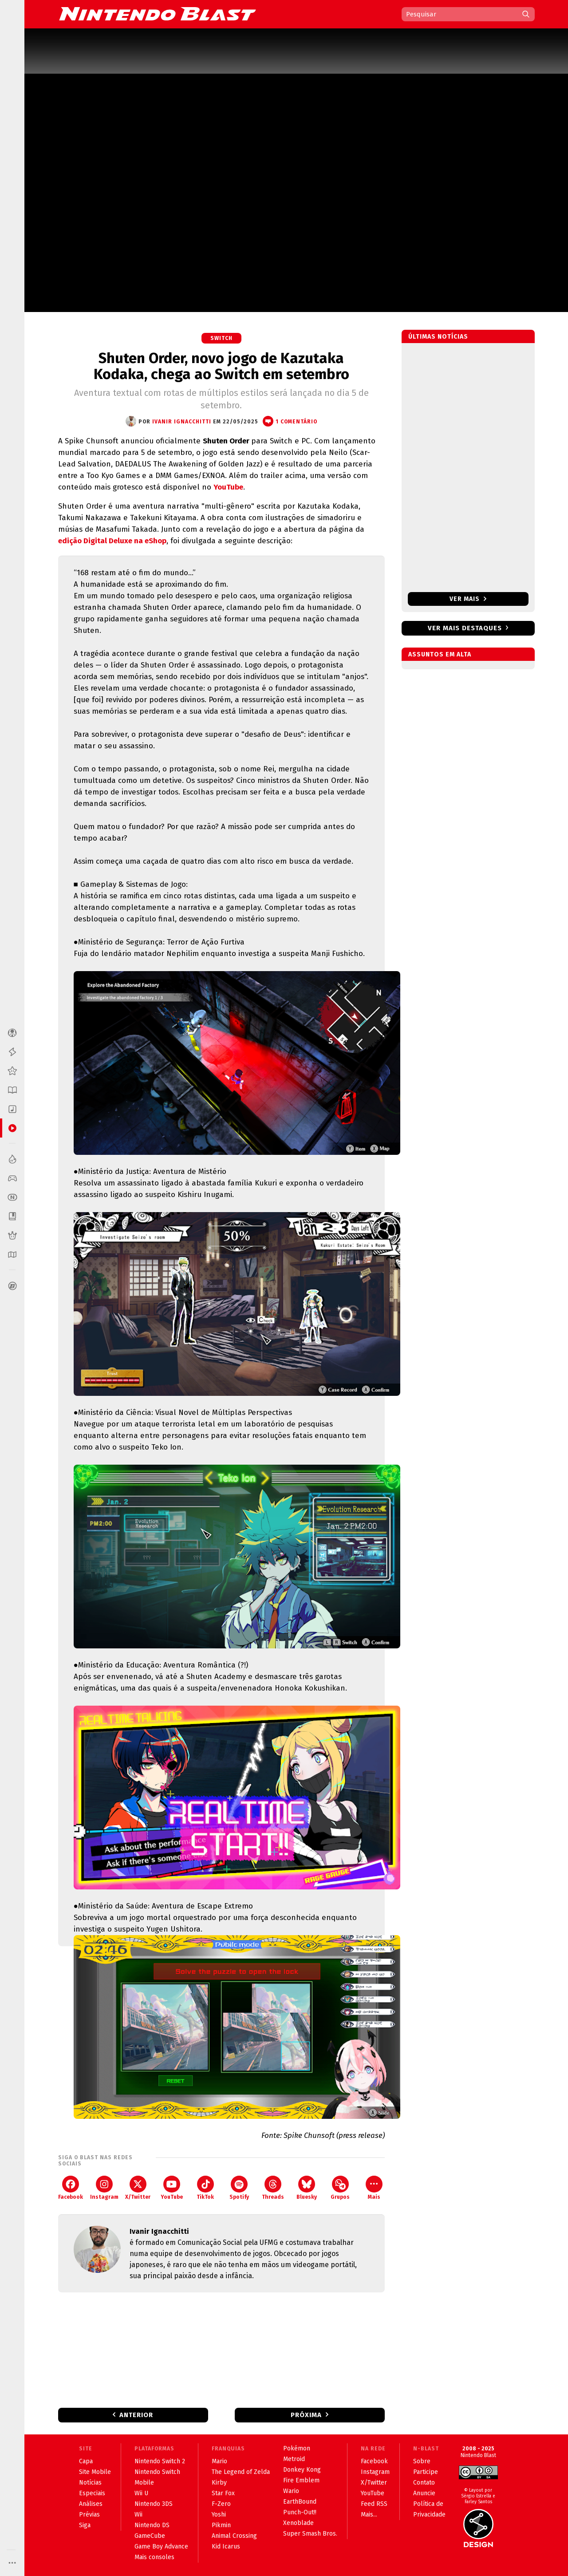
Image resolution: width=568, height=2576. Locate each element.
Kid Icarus (226, 2546)
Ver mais (468, 599)
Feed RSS (374, 2504)
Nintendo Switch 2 (159, 2461)
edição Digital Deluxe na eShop (112, 540)
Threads (273, 2188)
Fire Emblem (301, 2480)
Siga (85, 2525)
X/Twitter (137, 2188)
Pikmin (221, 2525)
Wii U (141, 2493)
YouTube (228, 487)
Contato (424, 2482)
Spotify (239, 2188)
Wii (138, 2514)
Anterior (136, 2415)
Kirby (219, 2482)
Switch (221, 338)
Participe (425, 2472)
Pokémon (296, 2448)
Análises (91, 2504)
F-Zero (221, 2504)
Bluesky (306, 2188)
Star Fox (223, 2493)
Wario (291, 2491)
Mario (219, 2461)
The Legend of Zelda (241, 2472)
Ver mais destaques (465, 628)
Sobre (421, 2461)
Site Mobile (95, 2472)
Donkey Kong (302, 2469)
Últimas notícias (438, 336)
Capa (86, 2461)
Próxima (306, 2415)
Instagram (104, 2188)
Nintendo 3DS (153, 2504)
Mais (374, 2188)
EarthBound (299, 2501)
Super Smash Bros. (310, 2533)
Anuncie (424, 2493)
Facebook (70, 2188)
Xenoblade (298, 2523)
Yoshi (219, 2514)
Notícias (90, 2482)
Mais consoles (154, 2557)
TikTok (205, 2188)
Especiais (92, 2493)
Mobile (144, 2482)
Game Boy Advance (161, 2546)
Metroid (294, 2459)
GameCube (149, 2536)
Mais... (369, 2514)
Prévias (89, 2514)
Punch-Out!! (299, 2512)
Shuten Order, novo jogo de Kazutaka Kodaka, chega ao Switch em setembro (221, 366)
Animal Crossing (234, 2536)
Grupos (340, 2188)
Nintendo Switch (157, 2472)
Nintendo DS (152, 2525)
